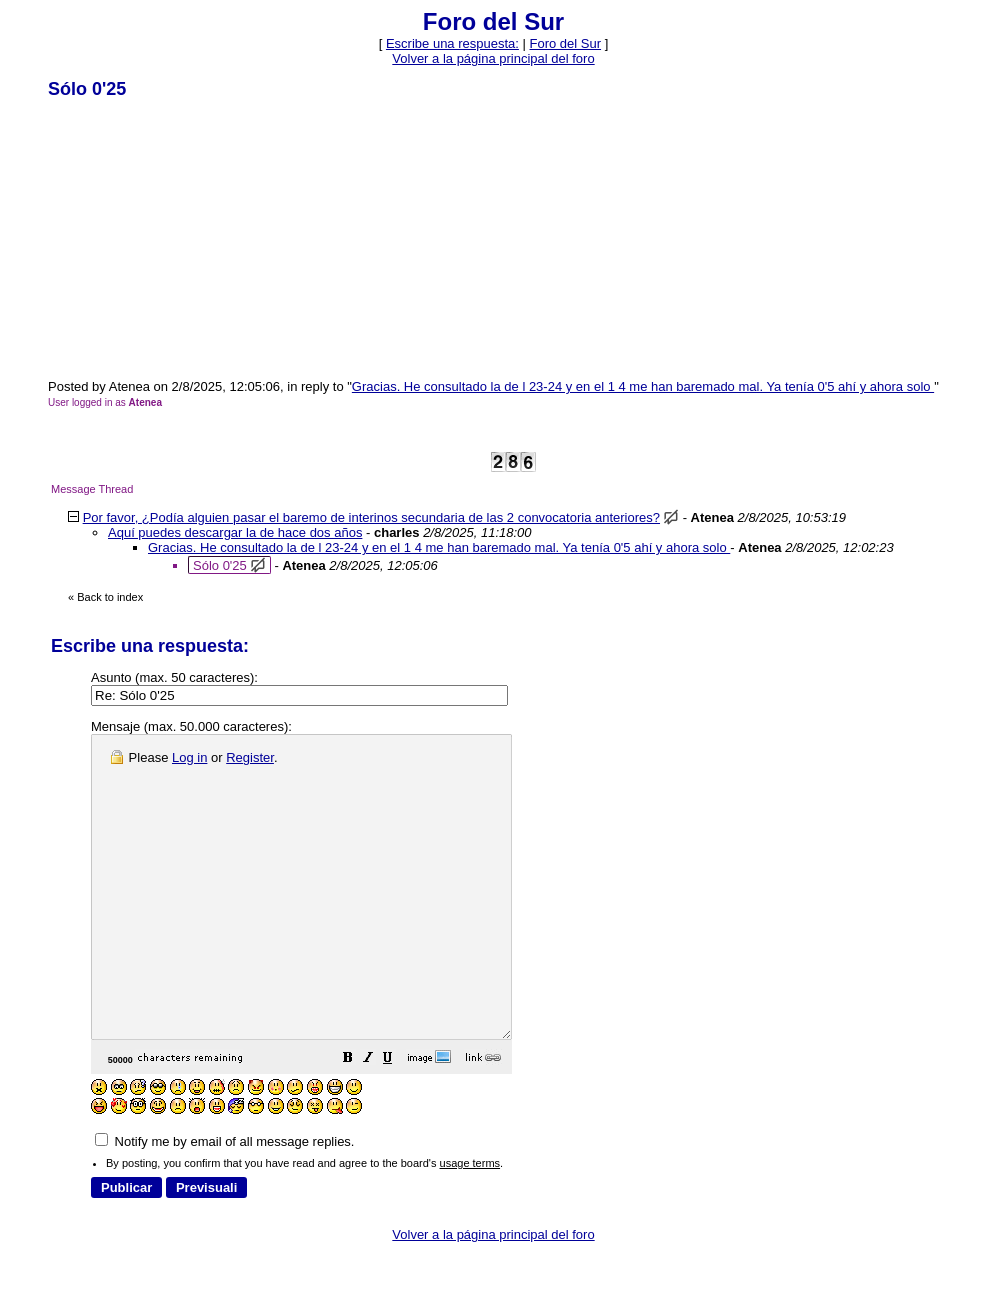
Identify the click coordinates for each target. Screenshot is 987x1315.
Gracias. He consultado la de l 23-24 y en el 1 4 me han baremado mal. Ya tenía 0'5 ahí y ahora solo (643, 386)
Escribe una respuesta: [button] (452, 43)
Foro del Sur (566, 43)
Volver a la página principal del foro (493, 58)
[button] (398, 1120)
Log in (189, 757)
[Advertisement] (198, 238)
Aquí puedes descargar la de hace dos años (235, 532)
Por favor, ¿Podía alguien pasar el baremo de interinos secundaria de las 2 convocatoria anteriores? (371, 517)
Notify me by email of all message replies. (224, 1201)
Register (250, 757)
